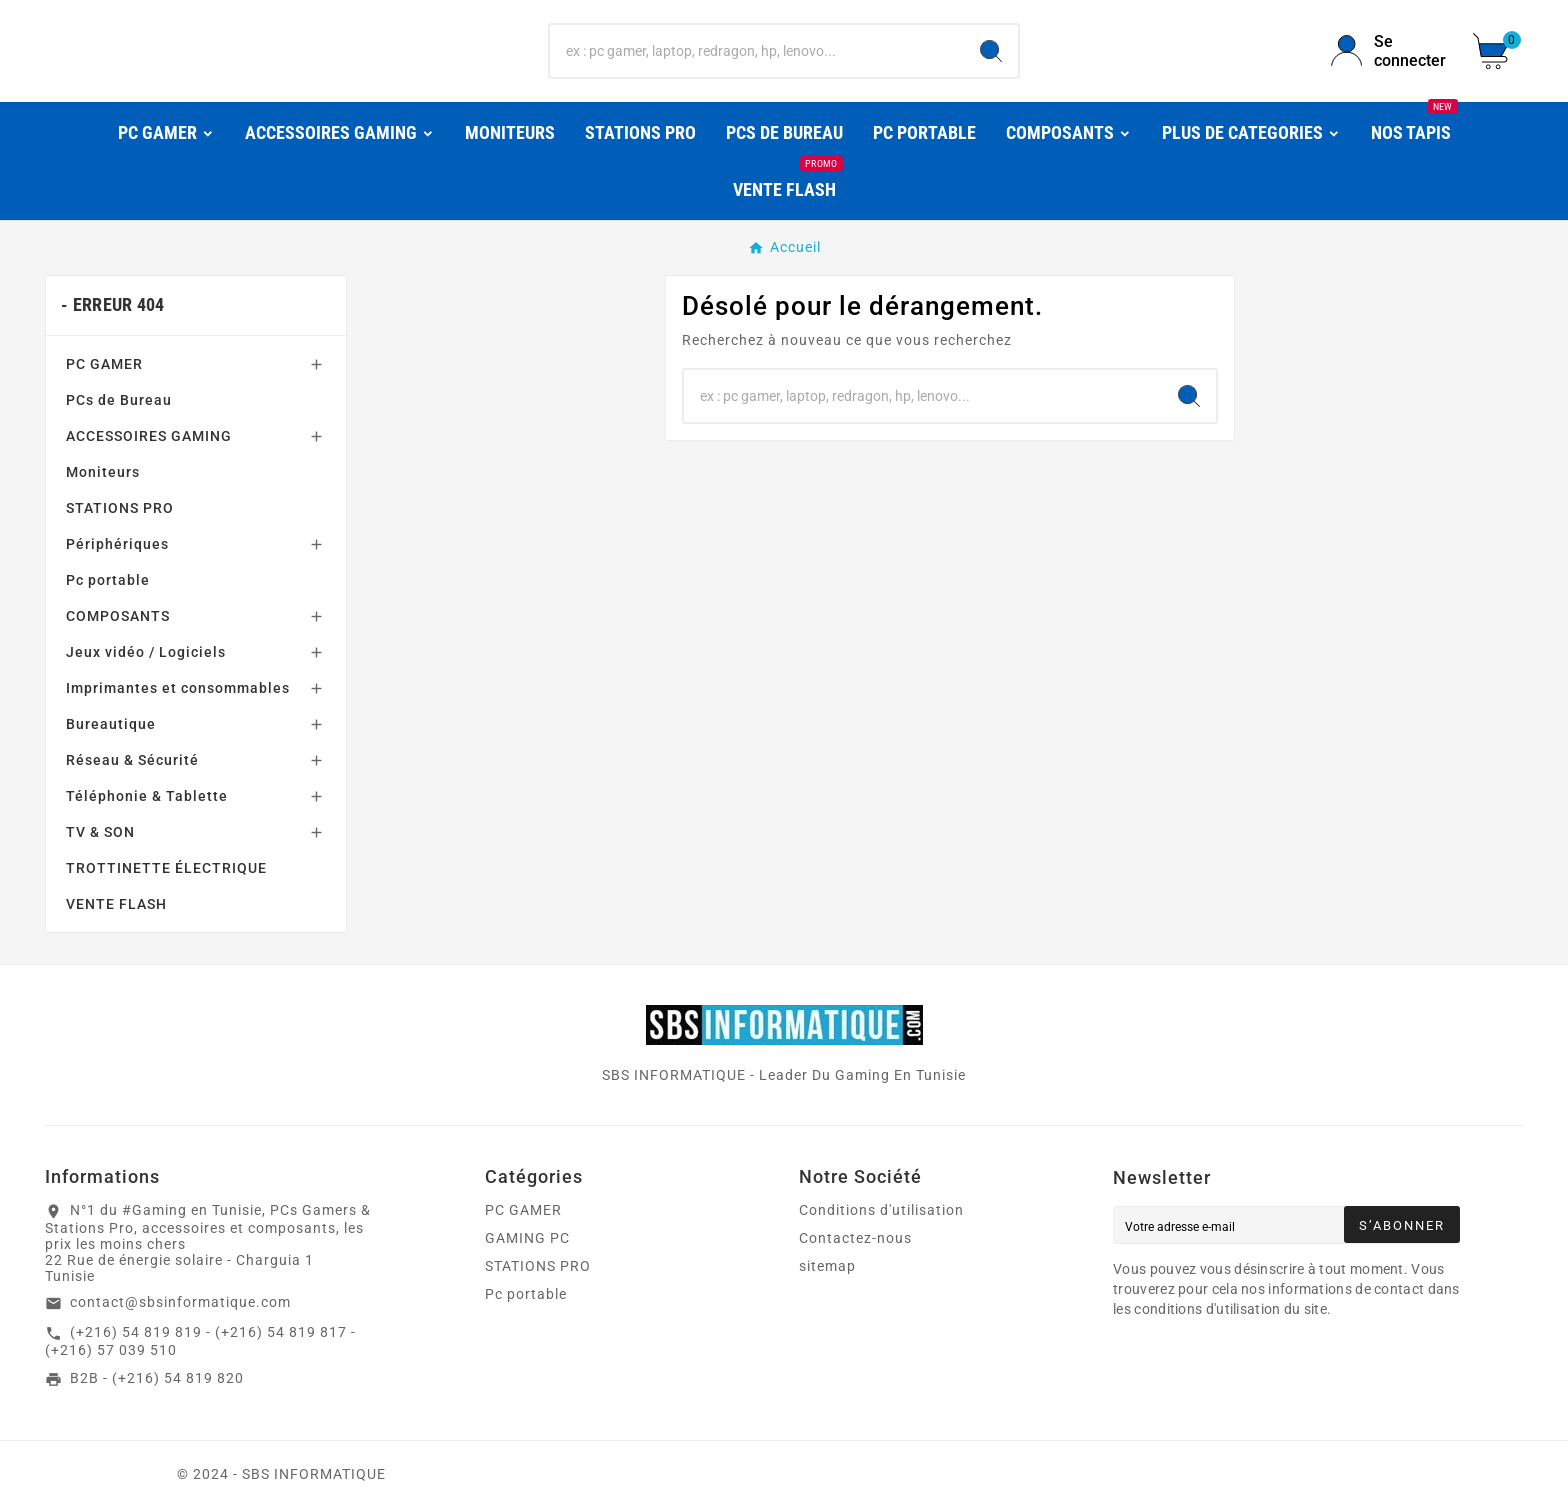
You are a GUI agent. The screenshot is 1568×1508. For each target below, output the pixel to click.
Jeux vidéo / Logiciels (146, 652)
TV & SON (100, 832)
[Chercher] (757, 51)
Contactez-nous (855, 1238)
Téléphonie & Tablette (147, 796)
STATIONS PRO (120, 508)
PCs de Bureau (119, 400)
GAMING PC (527, 1238)
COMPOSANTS (118, 616)
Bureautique (111, 724)
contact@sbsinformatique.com (180, 1302)
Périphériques (117, 544)
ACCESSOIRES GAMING (149, 436)
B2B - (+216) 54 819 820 (157, 1378)
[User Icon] (1390, 51)
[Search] (991, 51)
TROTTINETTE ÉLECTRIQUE (166, 868)
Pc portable (108, 580)
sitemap (827, 1266)
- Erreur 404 (113, 304)
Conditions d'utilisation (881, 1210)
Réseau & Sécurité (132, 760)
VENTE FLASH (116, 904)
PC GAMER (104, 364)
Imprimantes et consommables (178, 688)
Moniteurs (103, 472)
